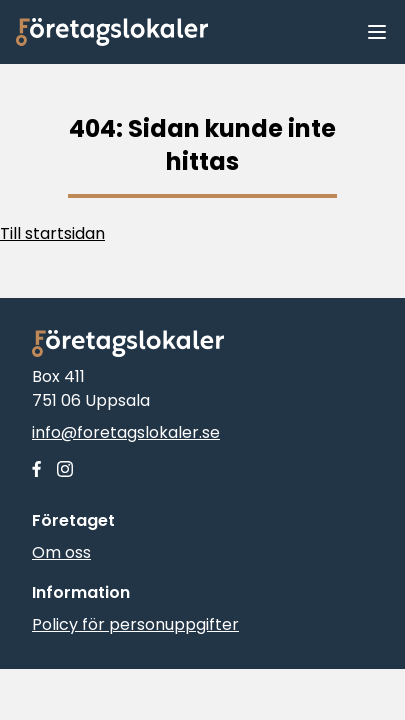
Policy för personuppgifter (135, 624)
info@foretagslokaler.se (126, 432)
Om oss (61, 552)
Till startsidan (52, 233)
